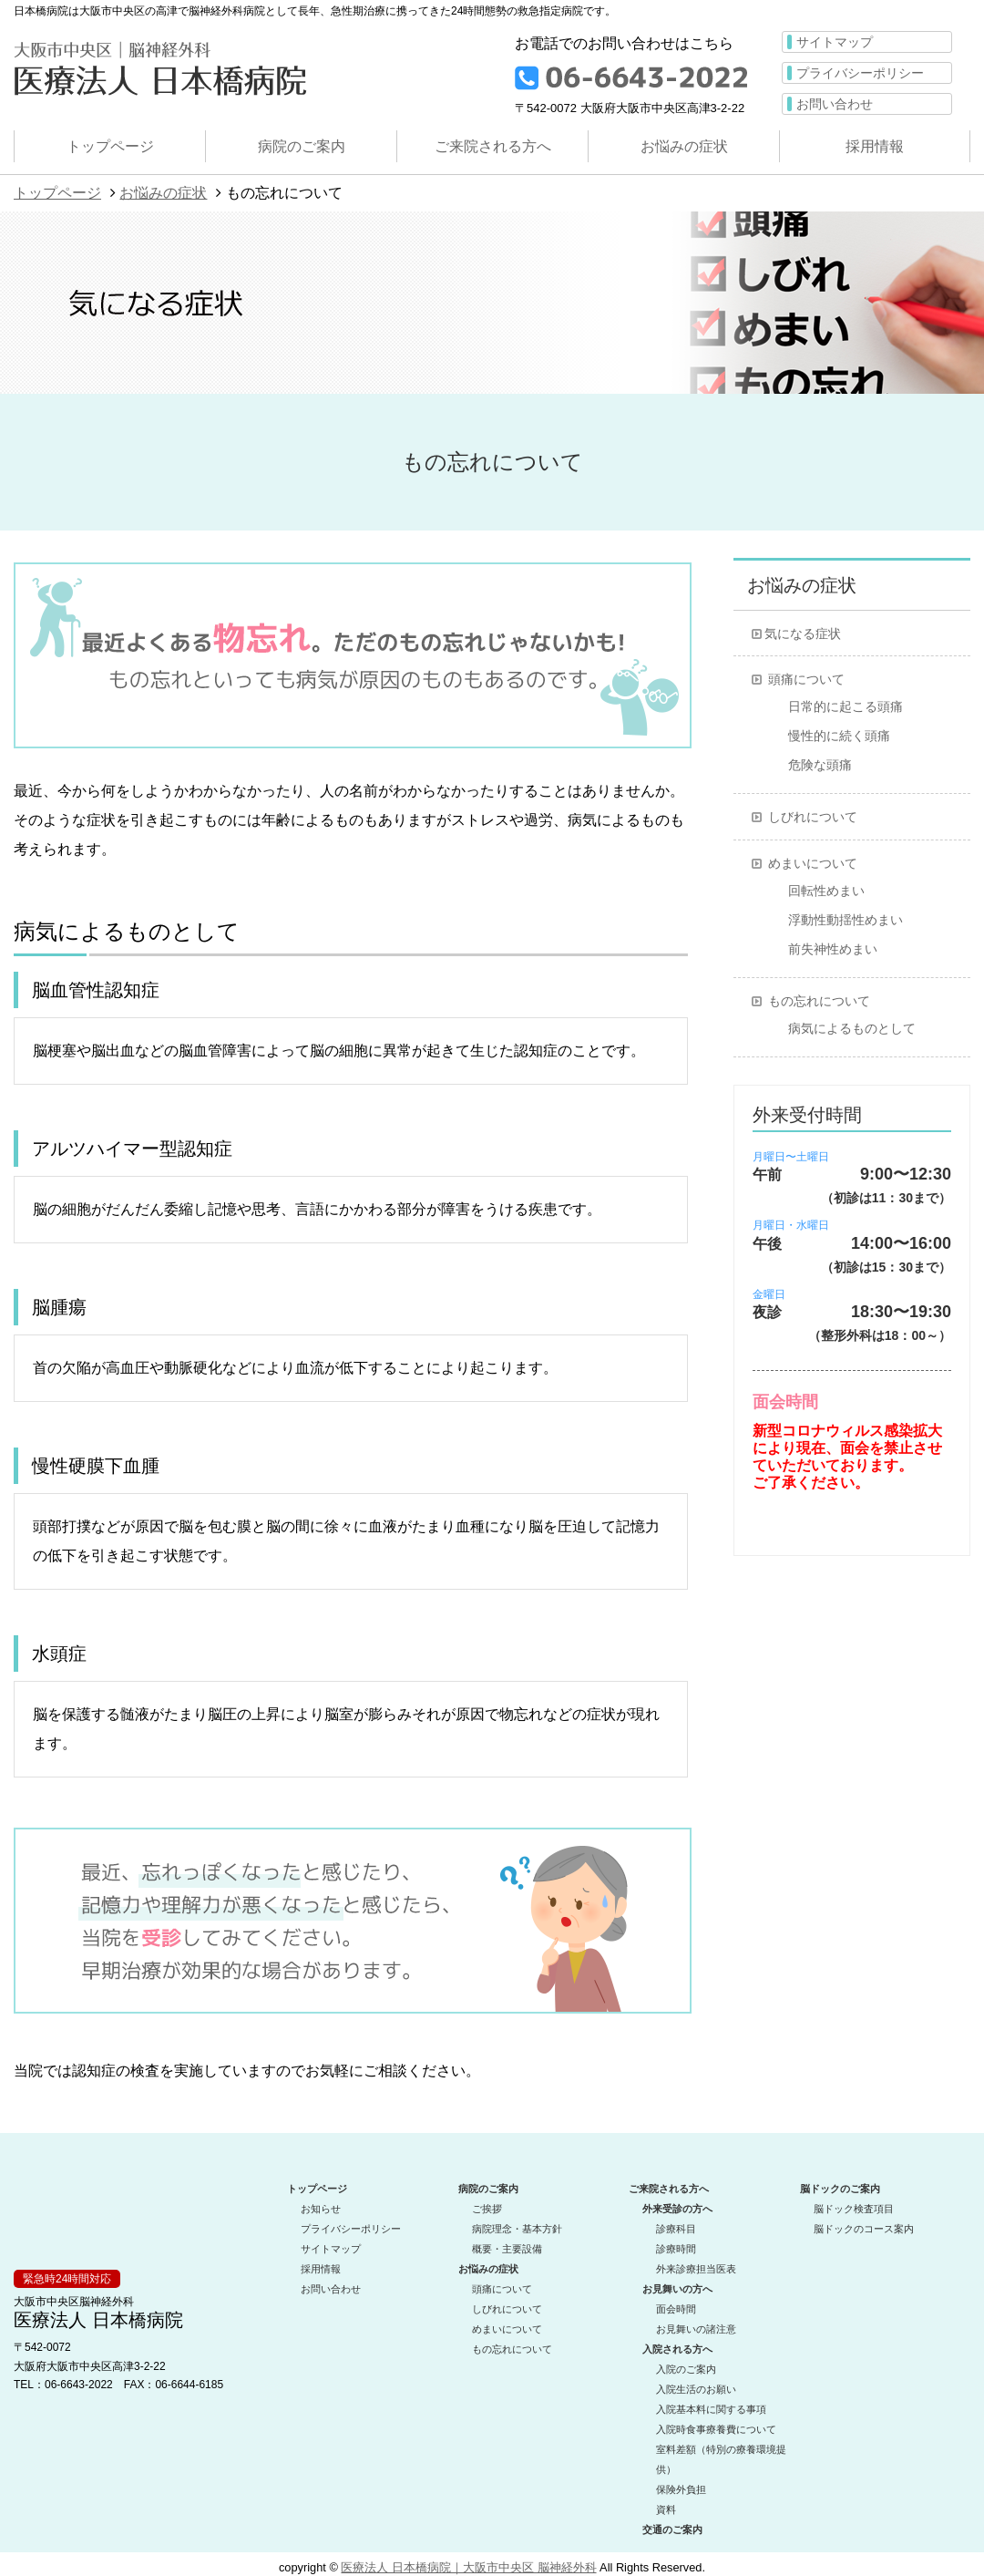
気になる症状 (802, 633)
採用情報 (875, 146)
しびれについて (812, 816)
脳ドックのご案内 (840, 2183)
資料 (666, 2504)
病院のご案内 (301, 146)
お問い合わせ (834, 104)
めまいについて (812, 863)
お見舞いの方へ (677, 2283)
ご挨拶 (487, 2203)
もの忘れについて (819, 1001)
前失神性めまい (832, 949)
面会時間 (676, 2303)
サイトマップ (834, 42)
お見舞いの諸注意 (696, 2323)
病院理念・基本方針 (517, 2223)
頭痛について (806, 679)
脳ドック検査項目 (854, 2203)
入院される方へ (677, 2343)
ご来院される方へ (493, 146)
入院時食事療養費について (716, 2423)
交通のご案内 (672, 2524)
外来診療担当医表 (696, 2263)
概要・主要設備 (507, 2243)
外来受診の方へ (677, 2203)
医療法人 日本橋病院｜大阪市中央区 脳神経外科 (468, 2562)
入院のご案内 (686, 2363)
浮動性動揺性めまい (845, 919)
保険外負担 (681, 2483)
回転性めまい (826, 890)
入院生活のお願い (696, 2383)
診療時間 (676, 2243)
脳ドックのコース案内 (864, 2223)
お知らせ (321, 2203)
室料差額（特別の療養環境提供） (721, 2453)
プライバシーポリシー (860, 73)
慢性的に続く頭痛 (839, 735)
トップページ (110, 146)
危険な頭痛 (820, 764)
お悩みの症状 (684, 146)
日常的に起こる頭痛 (845, 706)
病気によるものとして (852, 1028)
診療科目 (676, 2223)
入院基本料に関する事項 (711, 2403)
